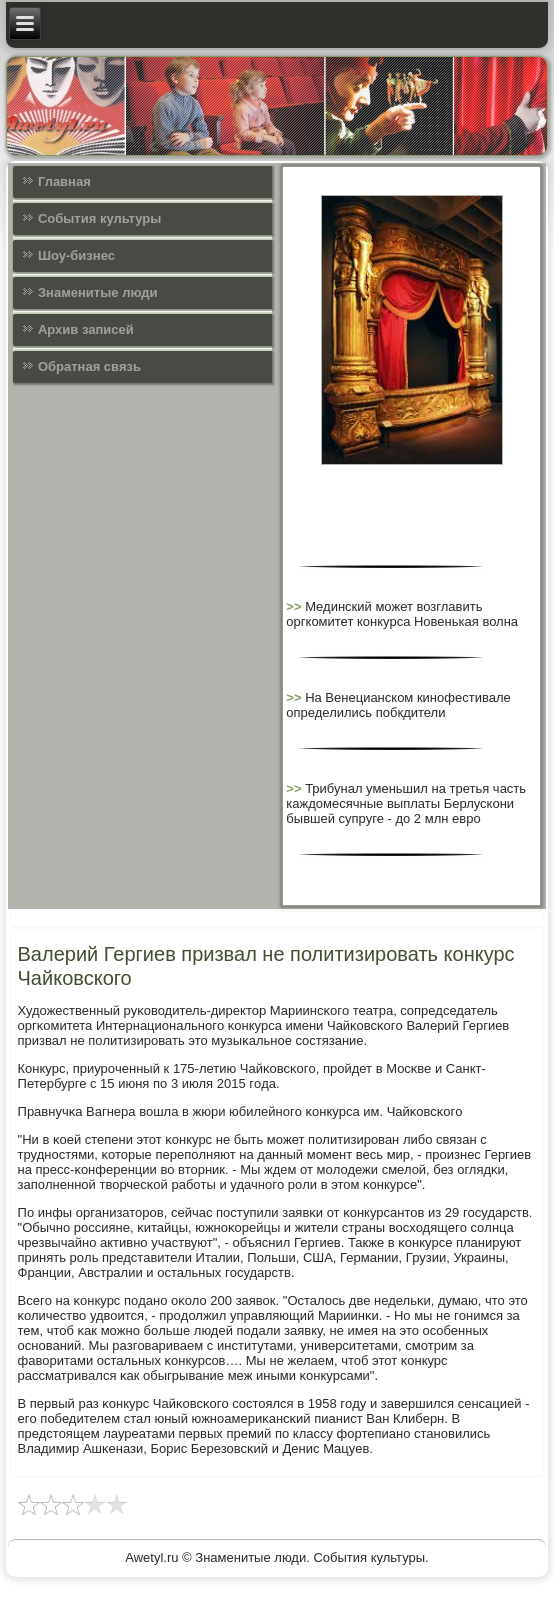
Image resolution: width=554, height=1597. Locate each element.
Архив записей (86, 329)
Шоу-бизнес (76, 255)
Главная (64, 181)
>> (295, 606)
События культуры (99, 218)
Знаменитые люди (98, 292)
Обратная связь (89, 366)
